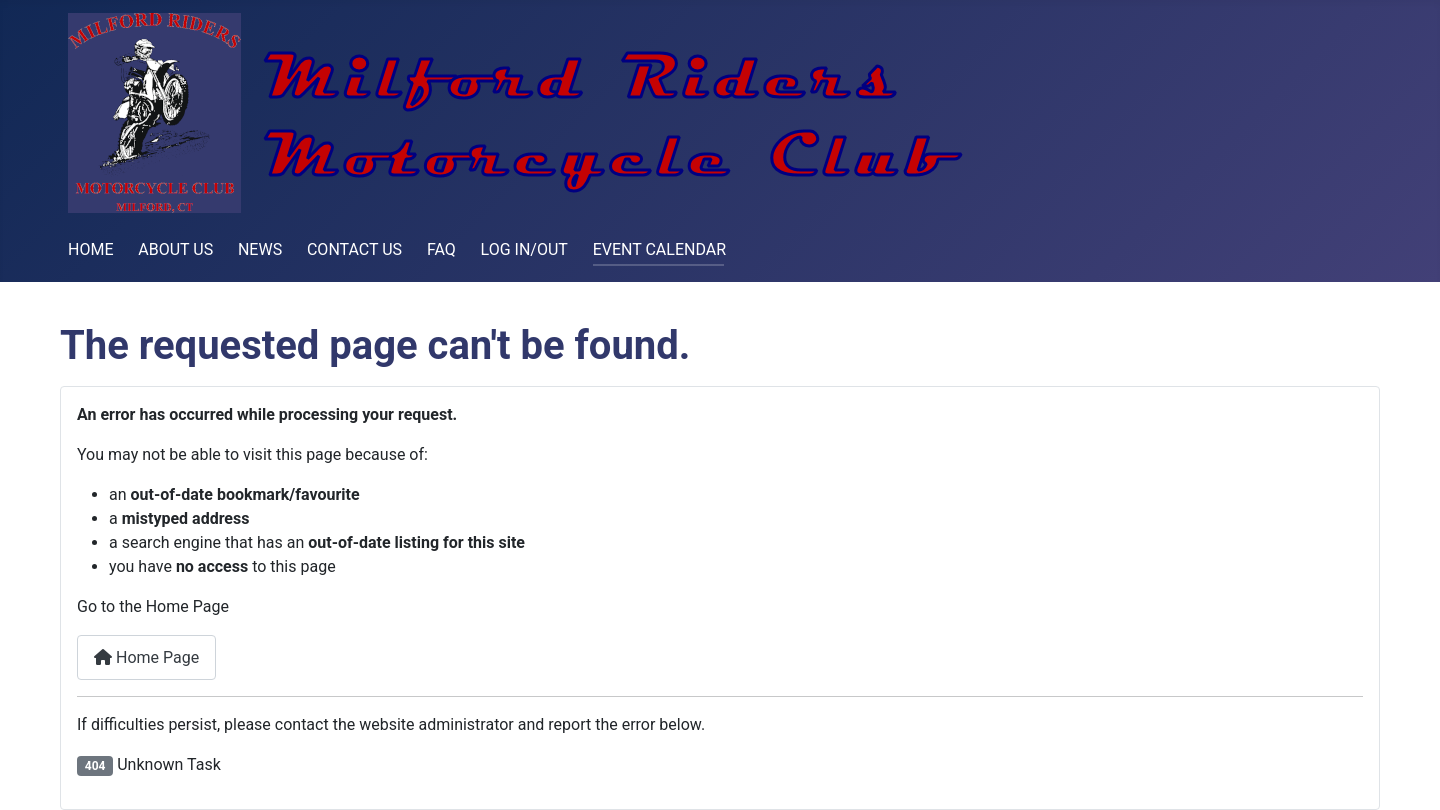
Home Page (146, 657)
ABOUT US (175, 249)
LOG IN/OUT (524, 249)
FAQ (441, 249)
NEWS (260, 249)
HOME (90, 249)
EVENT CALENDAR (659, 249)
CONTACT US (354, 249)
